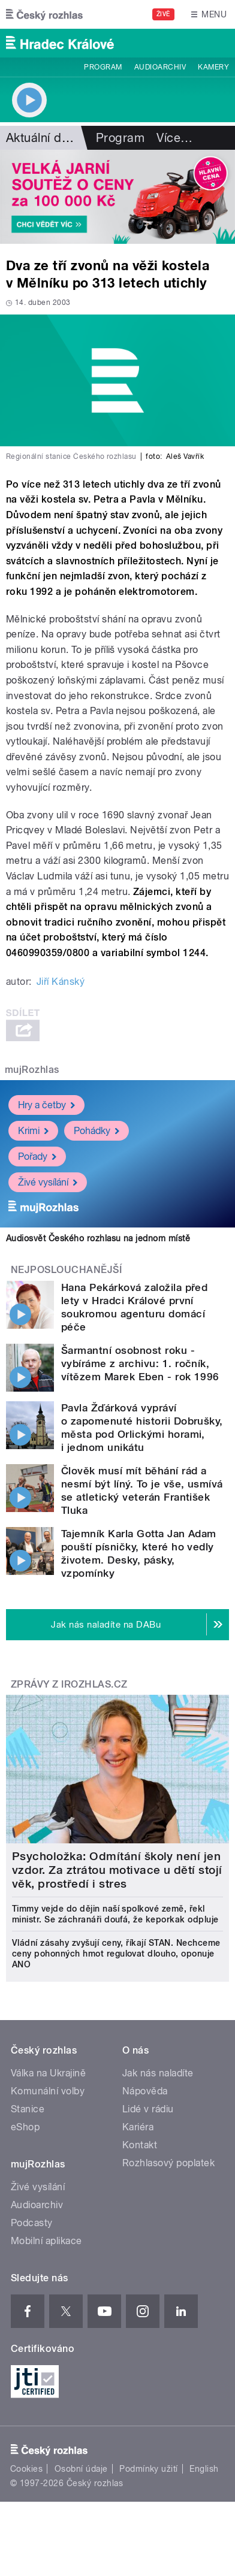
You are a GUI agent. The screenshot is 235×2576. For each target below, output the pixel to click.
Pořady (37, 1156)
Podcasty (32, 2223)
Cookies (26, 2469)
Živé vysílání (47, 1181)
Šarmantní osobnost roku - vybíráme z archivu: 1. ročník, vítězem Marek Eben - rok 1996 (140, 1363)
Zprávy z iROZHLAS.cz (69, 1684)
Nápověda (145, 2091)
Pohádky (96, 1130)
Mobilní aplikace (46, 2241)
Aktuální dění (42, 138)
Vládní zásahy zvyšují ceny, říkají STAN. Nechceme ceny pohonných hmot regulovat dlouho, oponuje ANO (116, 1953)
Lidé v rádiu (148, 2109)
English (203, 2469)
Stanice (27, 2109)
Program (103, 67)
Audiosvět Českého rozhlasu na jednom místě (98, 1238)
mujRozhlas (32, 1069)
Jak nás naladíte (158, 2073)
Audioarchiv (160, 67)
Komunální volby (48, 2091)
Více (174, 138)
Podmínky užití (148, 2469)
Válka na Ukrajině (48, 2073)
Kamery (213, 67)
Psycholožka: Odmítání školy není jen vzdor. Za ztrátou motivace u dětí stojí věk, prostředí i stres (117, 1870)
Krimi (33, 1130)
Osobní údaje (81, 2469)
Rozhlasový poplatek (168, 2163)
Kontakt (139, 2145)
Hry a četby (46, 1104)
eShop (25, 2127)
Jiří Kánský (61, 981)
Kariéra (137, 2127)
